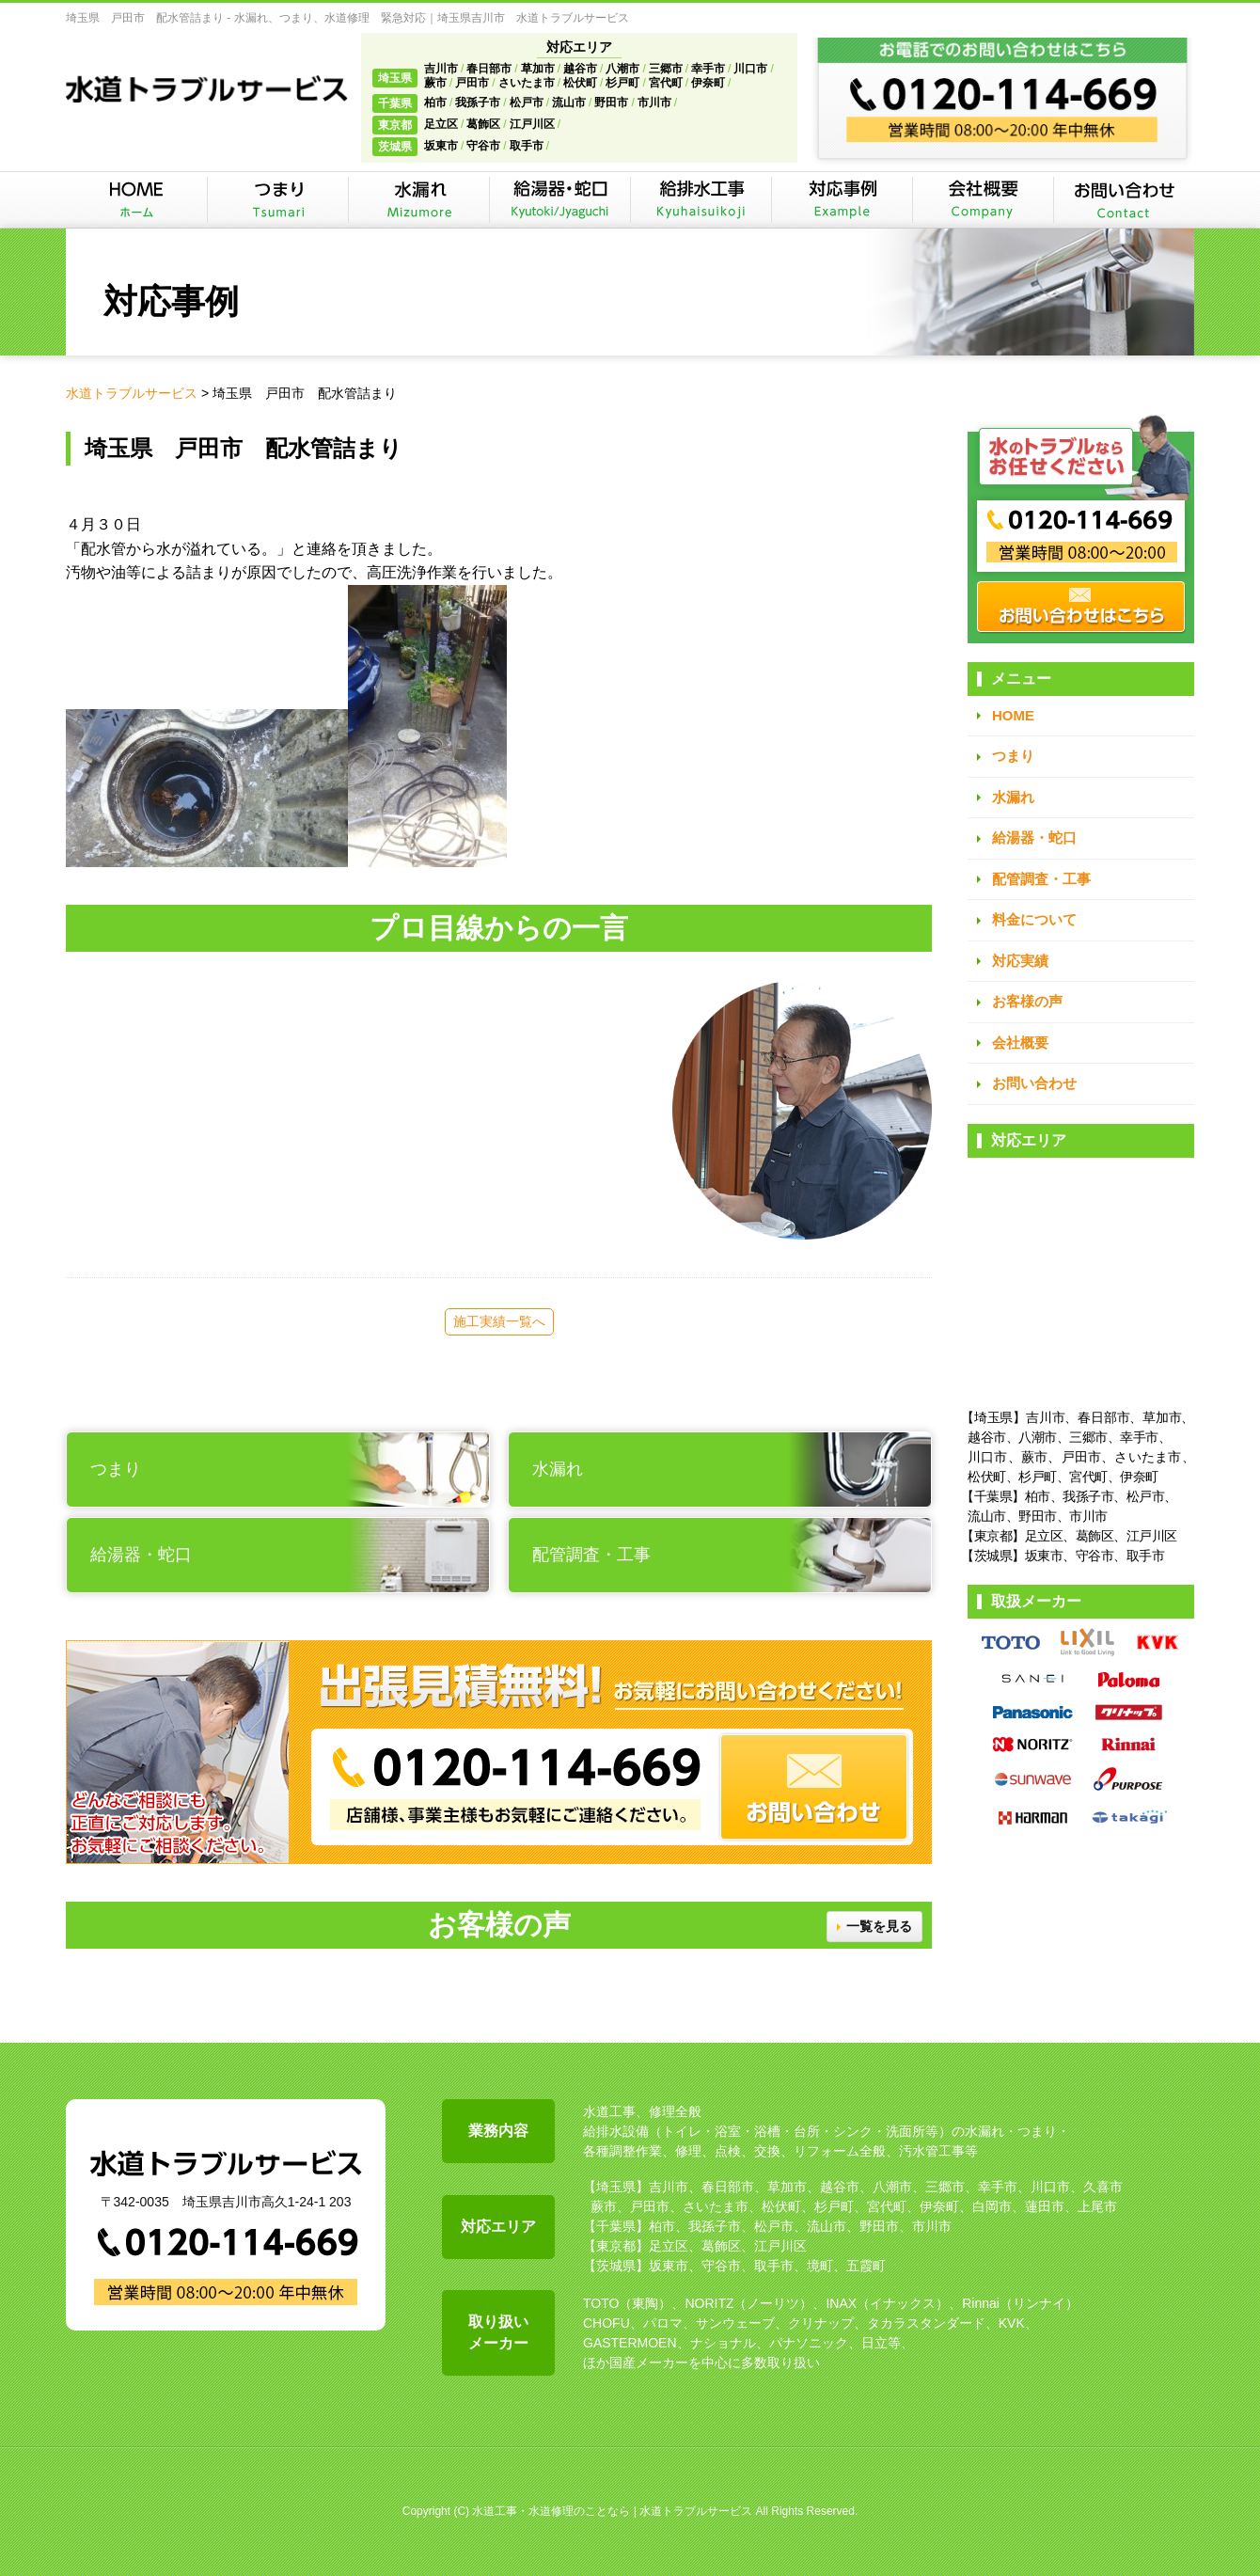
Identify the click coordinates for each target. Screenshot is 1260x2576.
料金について (1034, 919)
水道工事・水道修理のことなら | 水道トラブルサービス (612, 2511)
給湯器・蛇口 (1034, 837)
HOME (1013, 715)
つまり (1013, 756)
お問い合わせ (1034, 1083)
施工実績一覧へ (499, 1321)
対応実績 (1020, 961)
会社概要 (1020, 1043)
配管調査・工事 (1041, 879)
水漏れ (1013, 797)
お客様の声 (1027, 1001)
